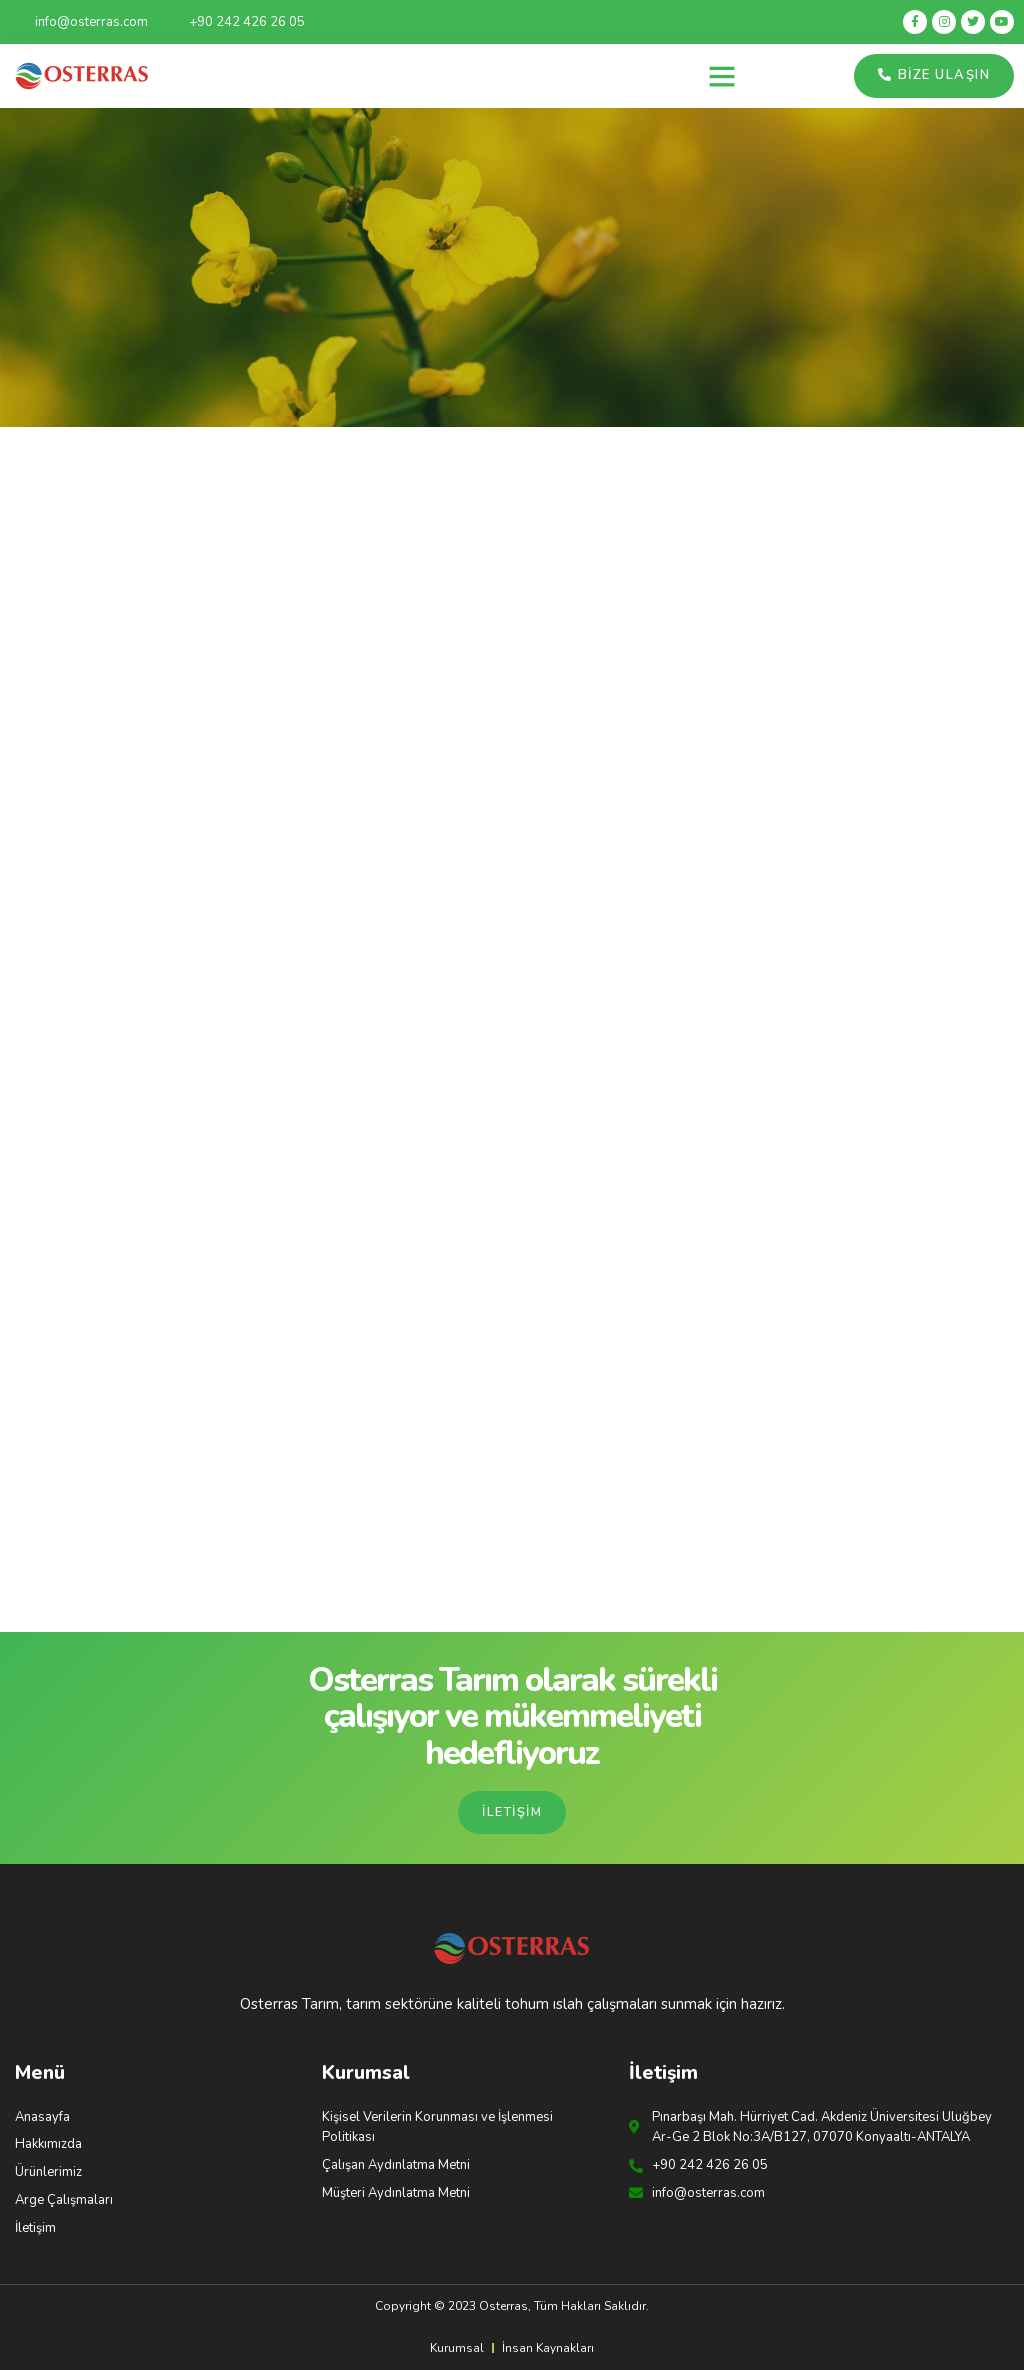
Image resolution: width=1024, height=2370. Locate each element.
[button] (722, 76)
